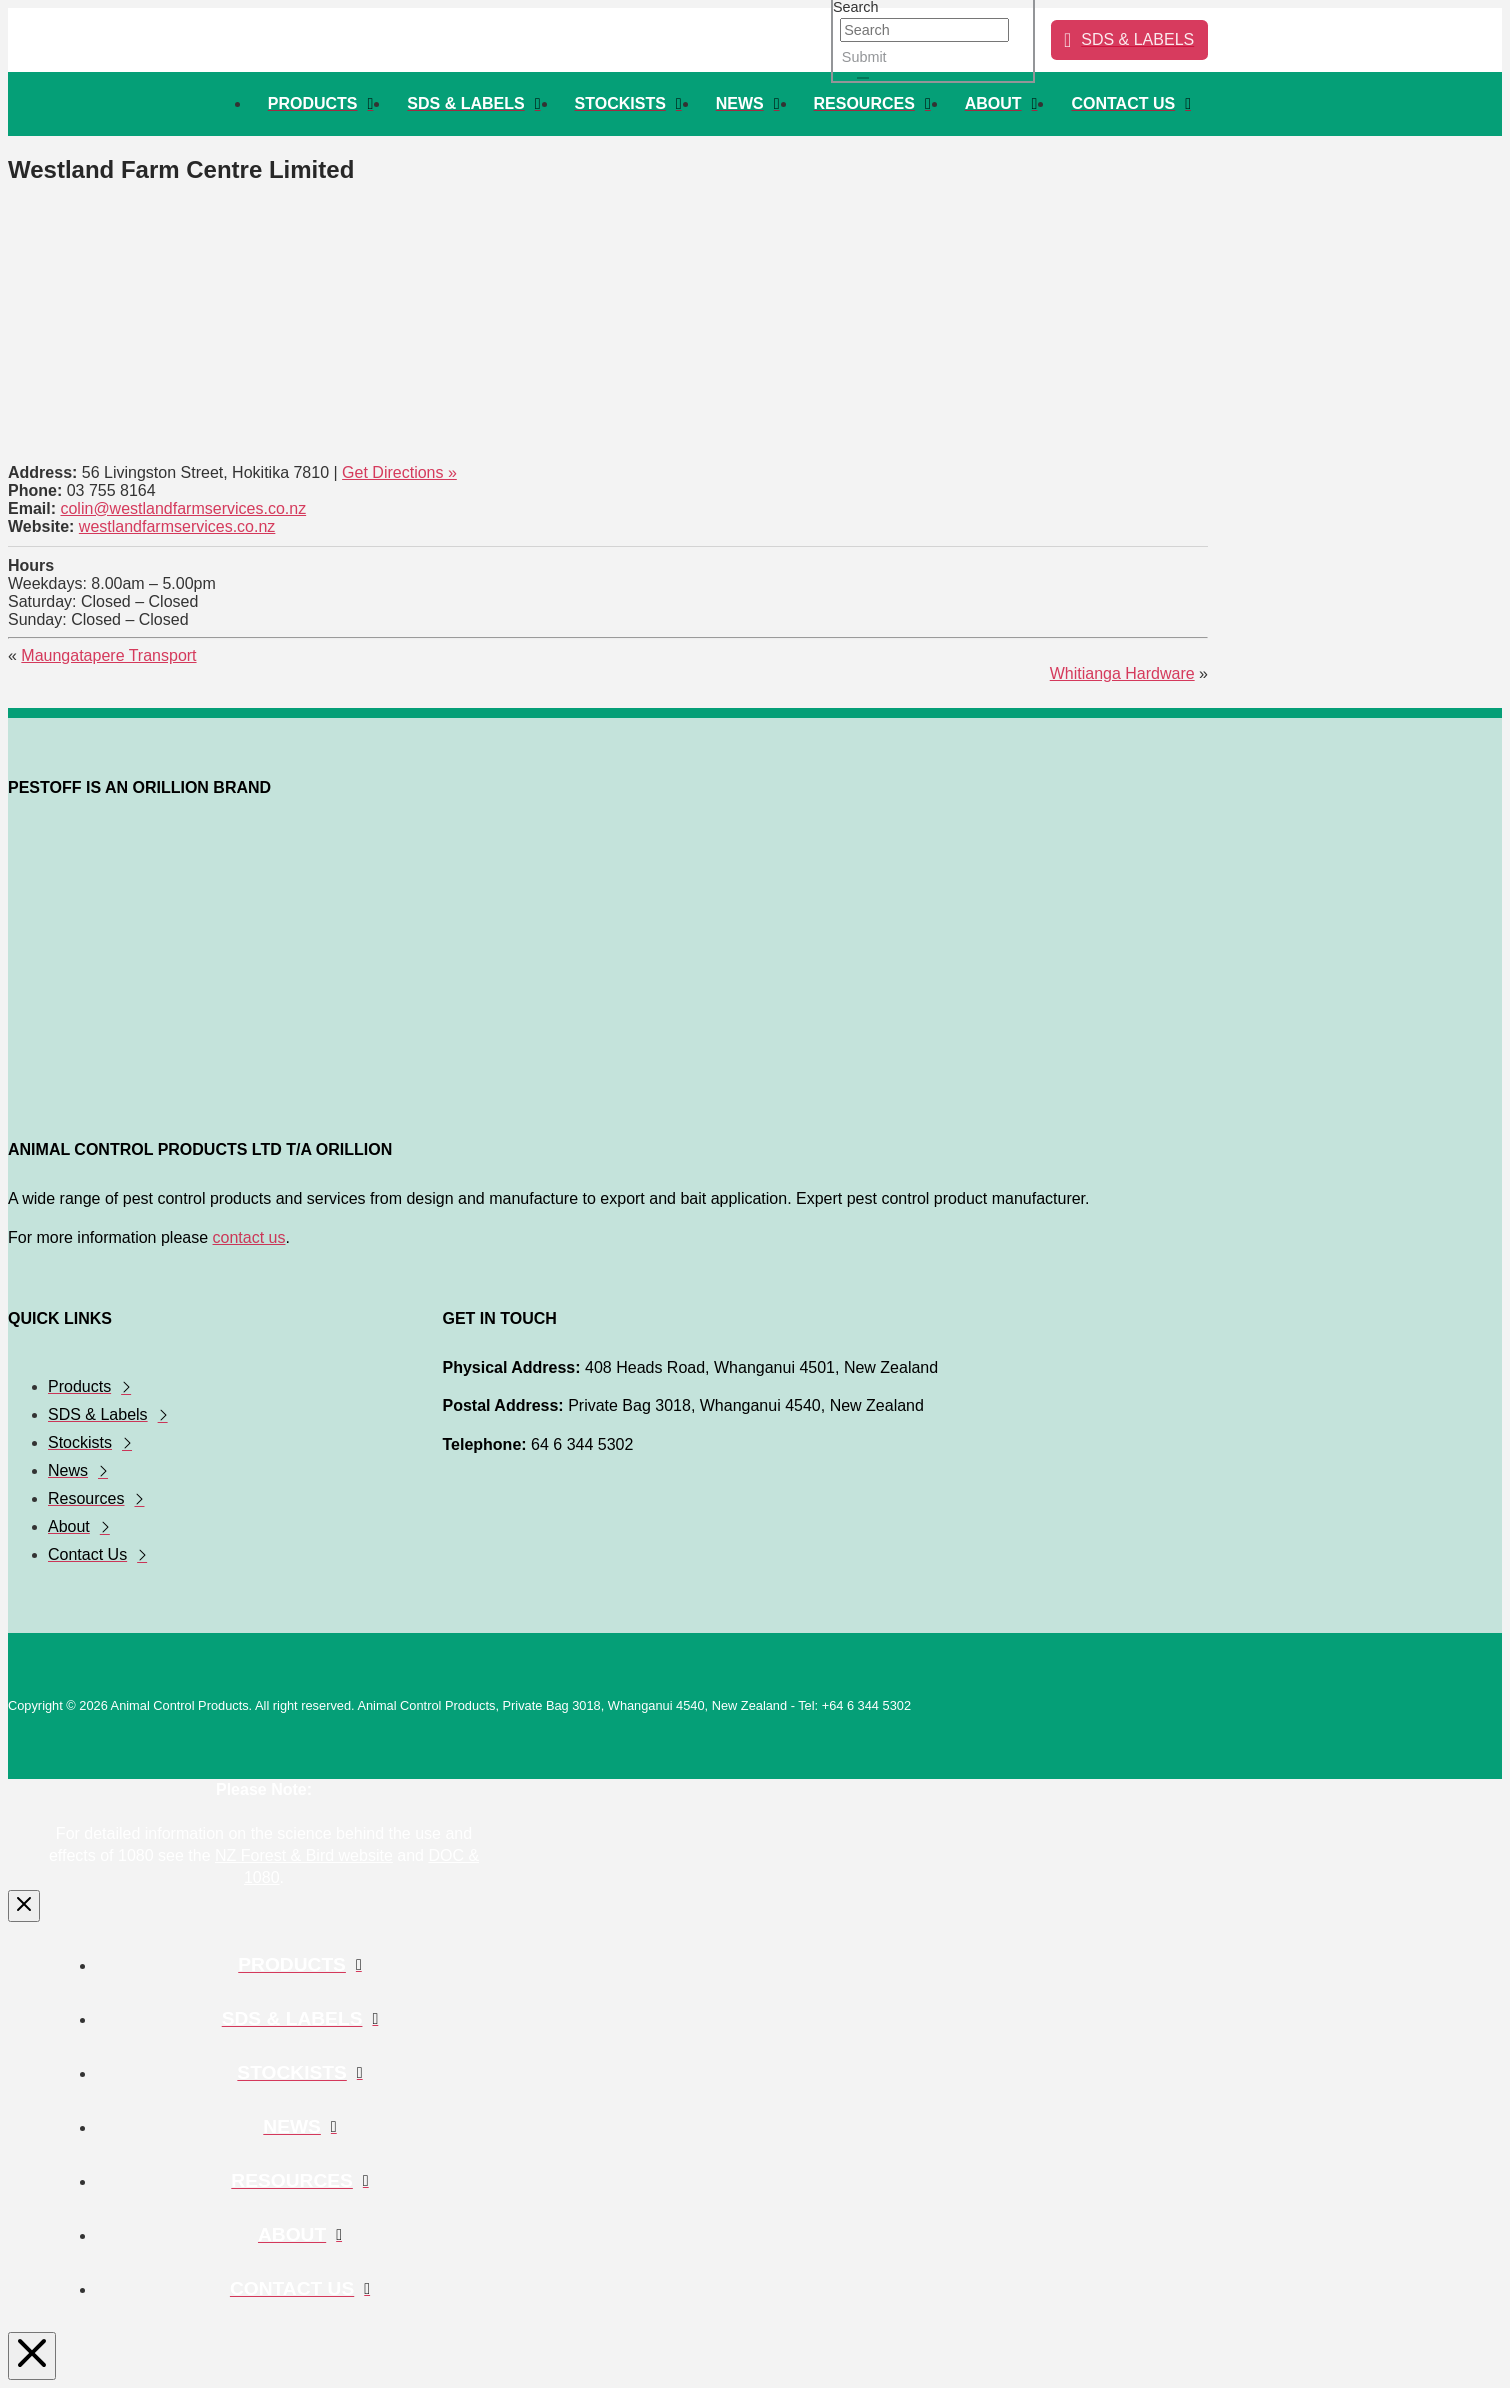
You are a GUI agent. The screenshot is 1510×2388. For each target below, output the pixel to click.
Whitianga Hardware (1122, 673)
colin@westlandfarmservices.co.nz (183, 508)
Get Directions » (399, 472)
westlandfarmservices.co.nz (177, 526)
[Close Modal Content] (24, 1906)
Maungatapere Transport (108, 655)
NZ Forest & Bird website (304, 1855)
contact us (249, 1237)
